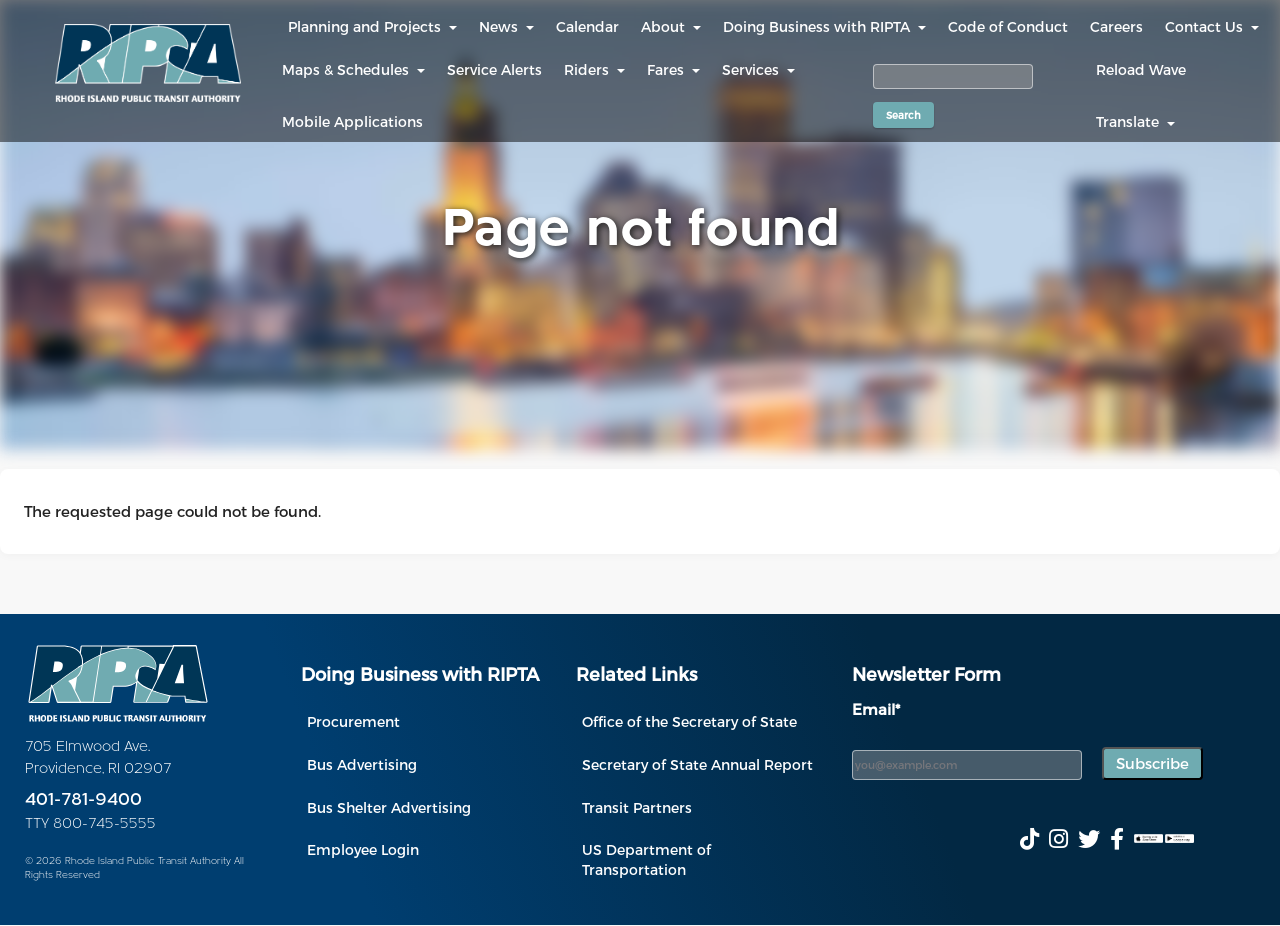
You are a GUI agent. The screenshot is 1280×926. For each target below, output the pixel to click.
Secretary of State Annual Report (697, 764)
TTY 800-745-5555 (90, 824)
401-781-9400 (83, 800)
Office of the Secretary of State (689, 721)
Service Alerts (494, 69)
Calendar (587, 26)
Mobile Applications (352, 121)
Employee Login (363, 849)
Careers (1116, 26)
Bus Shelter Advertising (389, 807)
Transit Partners (637, 807)
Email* (876, 709)
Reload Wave (1141, 69)
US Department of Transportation (646, 859)
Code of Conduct (1008, 26)
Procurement (353, 721)
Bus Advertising (362, 764)
